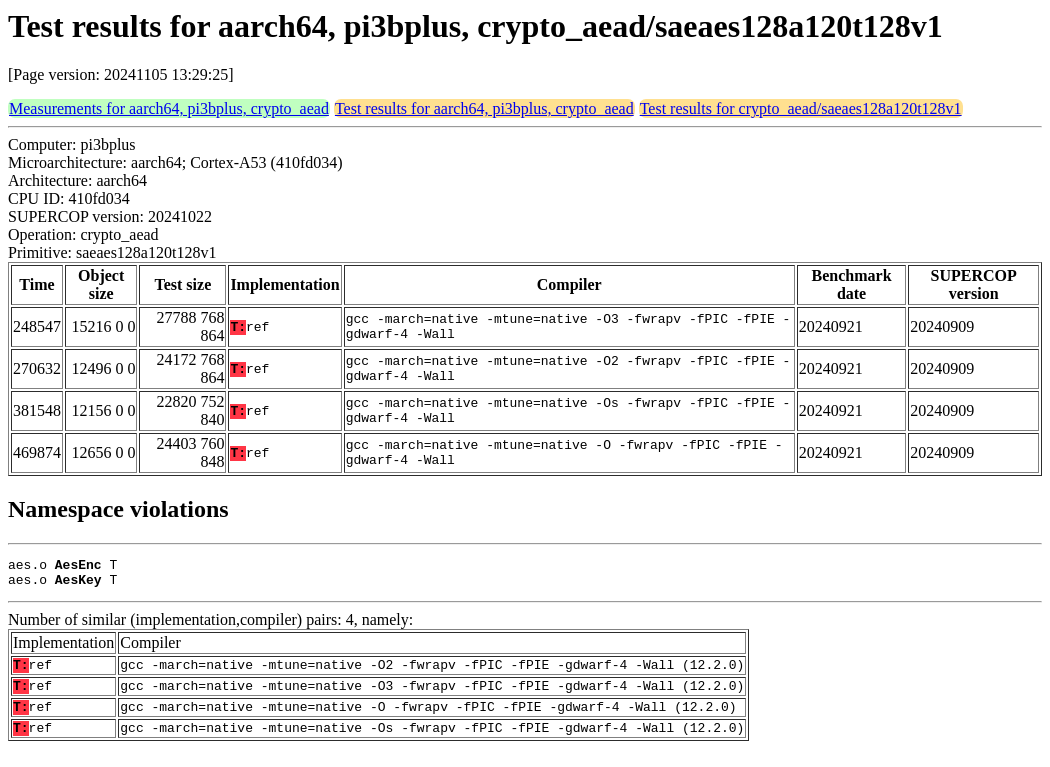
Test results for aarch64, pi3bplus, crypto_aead (484, 108)
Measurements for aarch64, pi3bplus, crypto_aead (169, 108)
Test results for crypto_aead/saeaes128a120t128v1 (801, 108)
